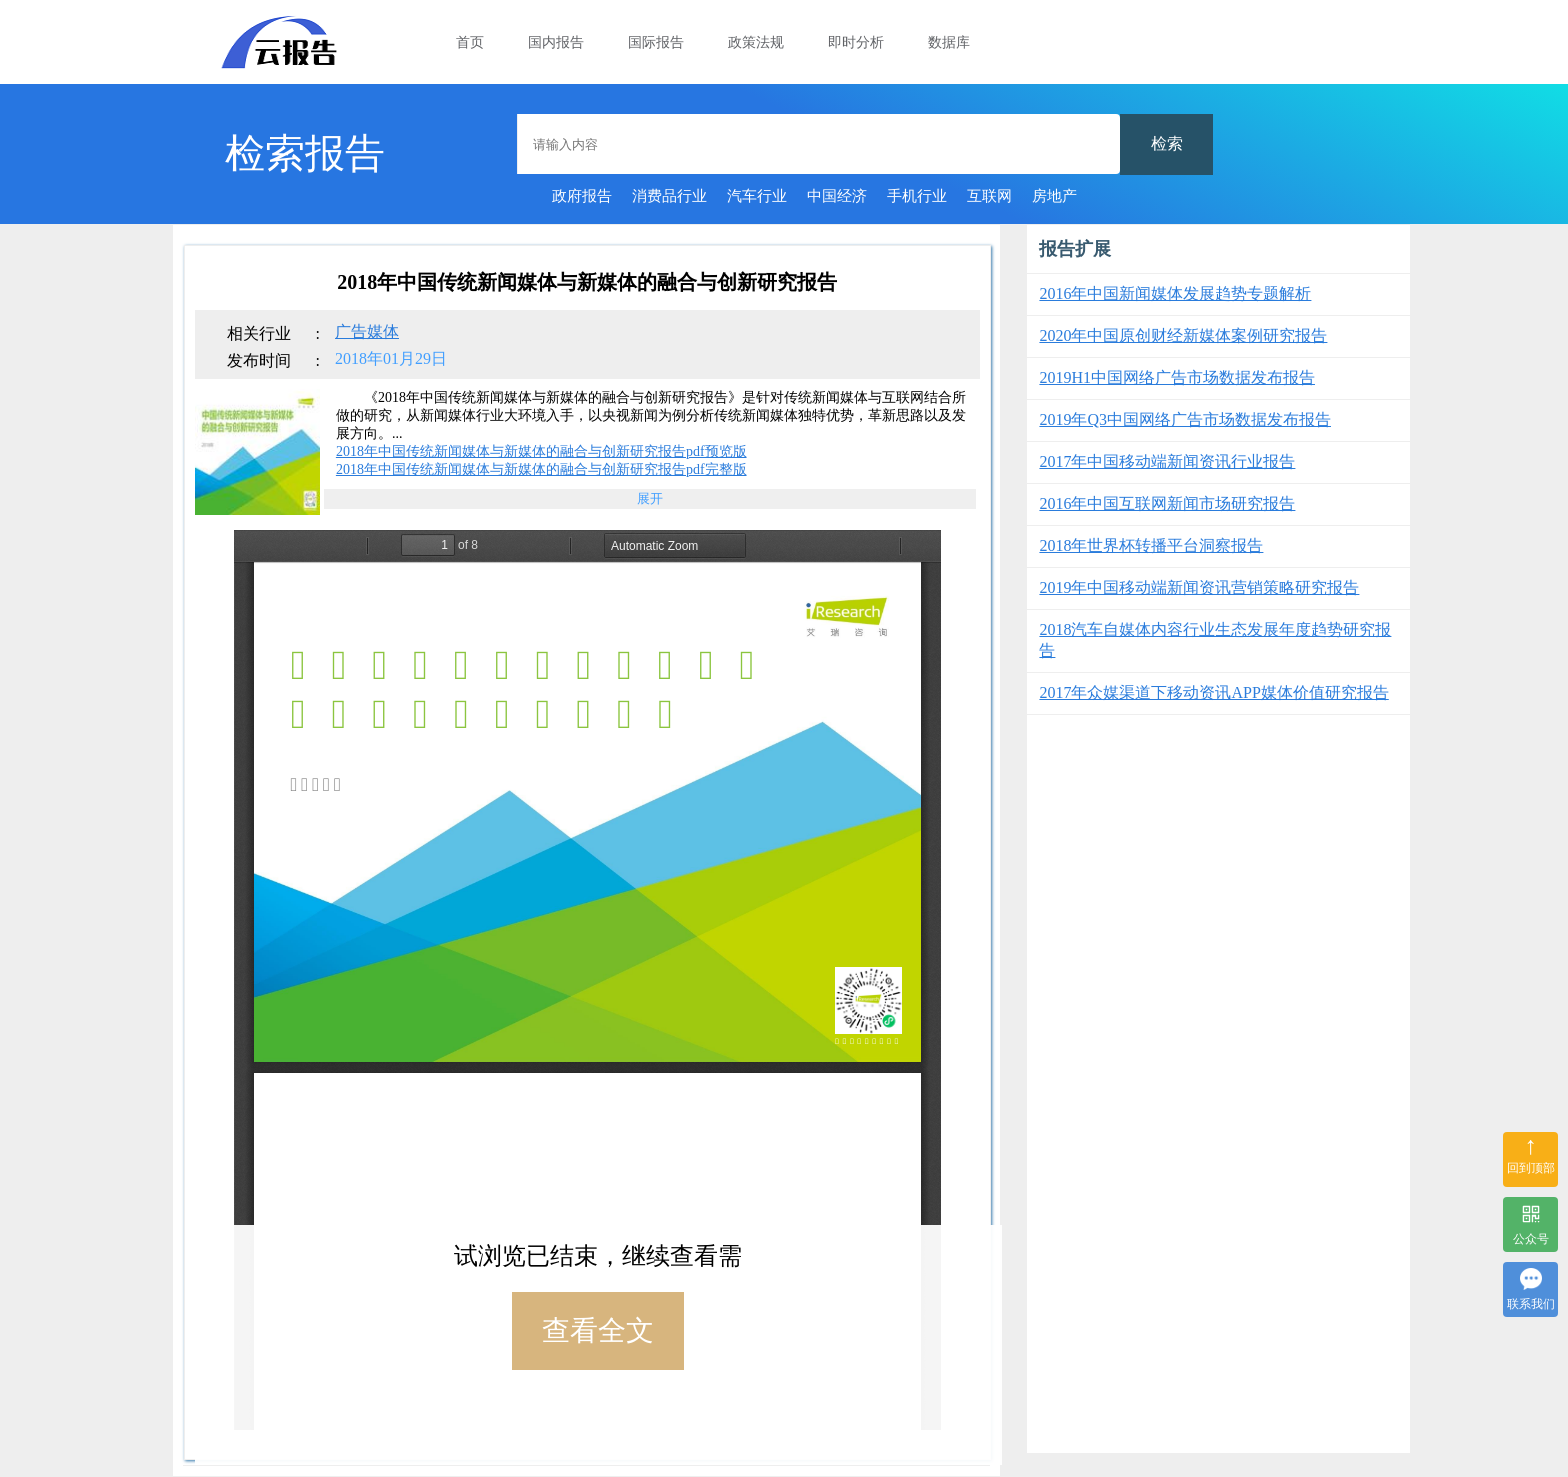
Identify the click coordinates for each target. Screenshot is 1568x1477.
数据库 (949, 42)
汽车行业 (757, 196)
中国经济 (837, 196)
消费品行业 (669, 196)
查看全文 (598, 1330)
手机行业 (917, 196)
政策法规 (756, 42)
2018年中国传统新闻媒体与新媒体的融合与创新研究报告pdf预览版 (541, 451)
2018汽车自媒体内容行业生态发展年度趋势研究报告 (1215, 640)
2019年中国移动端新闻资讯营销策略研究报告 (1199, 587)
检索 (1167, 143)
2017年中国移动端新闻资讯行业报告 (1167, 461)
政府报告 (582, 196)
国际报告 (656, 42)
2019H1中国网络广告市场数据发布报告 (1177, 377)
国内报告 (556, 42)
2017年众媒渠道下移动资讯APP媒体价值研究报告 (1213, 692)
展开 (650, 498)
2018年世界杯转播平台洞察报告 (1151, 545)
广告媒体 (367, 331)
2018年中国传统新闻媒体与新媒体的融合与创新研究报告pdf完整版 (541, 469)
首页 (470, 42)
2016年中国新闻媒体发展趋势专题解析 (1175, 293)
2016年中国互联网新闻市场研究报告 (1167, 503)
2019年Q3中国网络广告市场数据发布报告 (1185, 419)
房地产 (1054, 196)
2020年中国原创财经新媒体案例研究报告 (1183, 335)
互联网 (989, 196)
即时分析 (856, 42)
